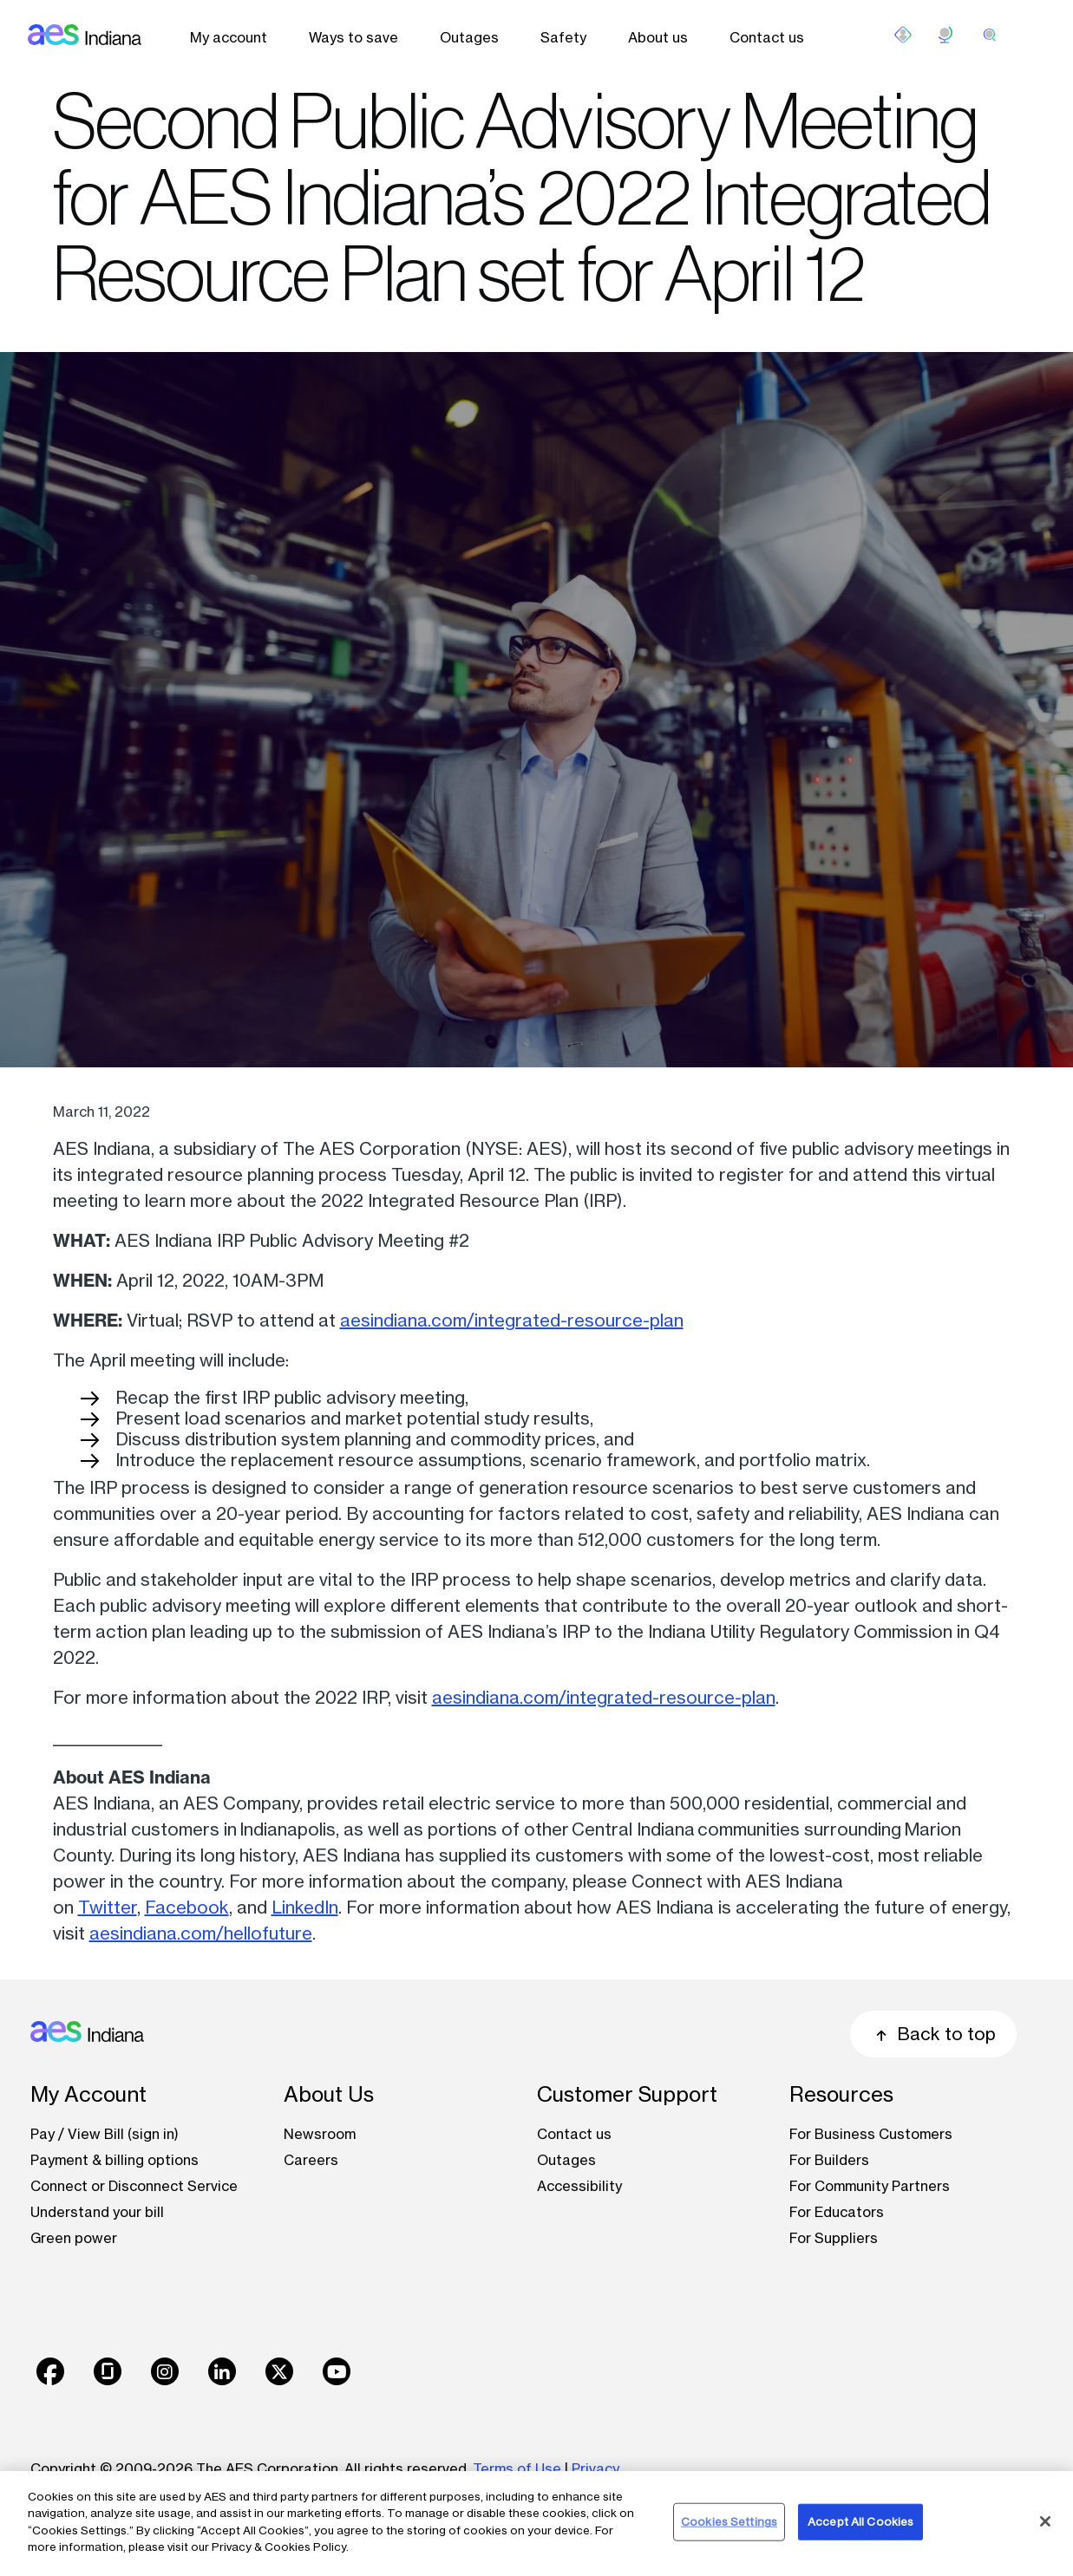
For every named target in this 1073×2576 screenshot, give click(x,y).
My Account (88, 2094)
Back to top (933, 2033)
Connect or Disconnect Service (134, 2185)
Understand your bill (97, 2212)
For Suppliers (833, 2238)
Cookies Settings (729, 2521)
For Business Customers (870, 2133)
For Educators (836, 2212)
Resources (841, 2094)
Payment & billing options (114, 2159)
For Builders (829, 2159)
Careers (311, 2159)
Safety (563, 37)
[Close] (1045, 2521)
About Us (329, 2094)
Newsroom (320, 2133)
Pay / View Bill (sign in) (104, 2133)
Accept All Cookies (860, 2521)
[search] (989, 34)
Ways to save (353, 37)
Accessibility (579, 2185)
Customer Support (627, 2094)
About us (658, 37)
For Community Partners (869, 2185)
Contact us (767, 37)
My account (228, 37)
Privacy (597, 2468)
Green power (73, 2238)
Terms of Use (517, 2468)
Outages (469, 37)
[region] (536, 2523)
